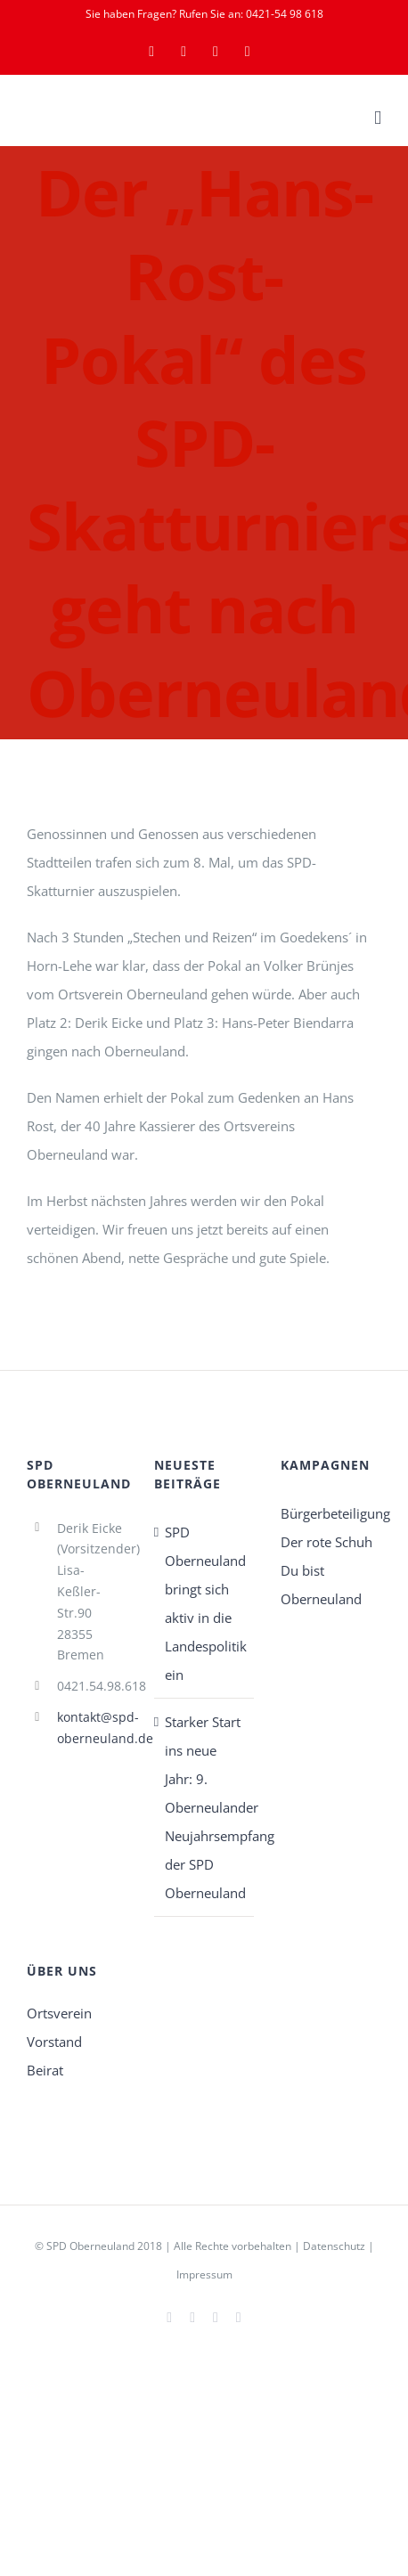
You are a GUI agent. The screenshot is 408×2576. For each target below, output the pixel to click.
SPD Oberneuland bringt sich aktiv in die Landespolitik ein (205, 1603)
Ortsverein (59, 2013)
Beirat (45, 2070)
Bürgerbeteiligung (331, 1513)
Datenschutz (334, 2246)
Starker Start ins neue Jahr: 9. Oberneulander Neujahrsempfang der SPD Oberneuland (205, 1807)
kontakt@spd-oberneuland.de (92, 1727)
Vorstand (54, 2041)
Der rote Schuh (326, 1542)
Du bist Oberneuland (321, 1584)
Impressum (204, 2274)
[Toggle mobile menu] (377, 118)
